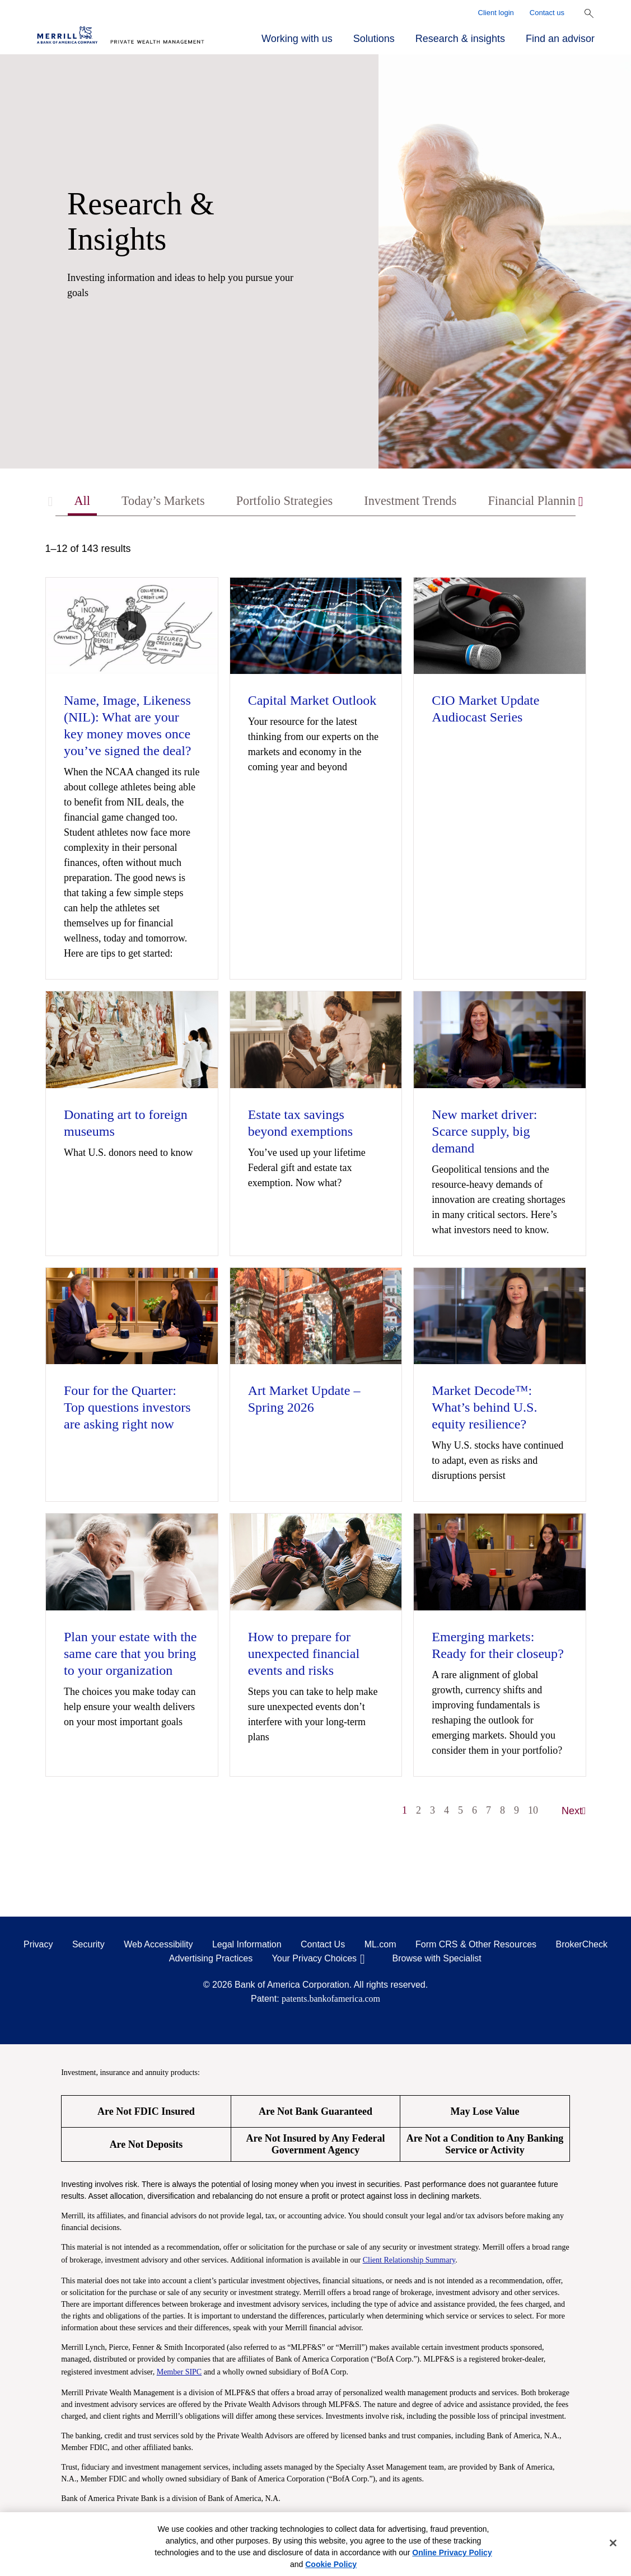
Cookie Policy (331, 2564)
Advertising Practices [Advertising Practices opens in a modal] (211, 1960)
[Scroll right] (581, 501)
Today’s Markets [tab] (167, 501)
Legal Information (247, 1946)
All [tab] (83, 501)
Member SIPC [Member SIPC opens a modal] (179, 2373)
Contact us (547, 12)
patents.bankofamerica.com (331, 2000)
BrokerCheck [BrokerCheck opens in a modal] (581, 1946)
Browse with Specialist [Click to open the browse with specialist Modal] (437, 1960)
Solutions (374, 38)
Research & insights (460, 38)
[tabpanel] (315, 1186)
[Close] (613, 2543)
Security (88, 1946)
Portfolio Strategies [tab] (296, 501)
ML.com (380, 1946)
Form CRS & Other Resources (475, 1946)
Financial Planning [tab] (560, 501)
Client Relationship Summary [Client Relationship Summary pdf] (409, 2261)
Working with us (297, 38)
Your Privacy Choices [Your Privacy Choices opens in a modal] (314, 1960)
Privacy (38, 1946)
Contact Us (323, 1946)
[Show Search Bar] (589, 13)
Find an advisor (560, 38)
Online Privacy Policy (452, 2552)
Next (574, 1812)
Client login (496, 12)
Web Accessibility (158, 1946)
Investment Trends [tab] (429, 501)
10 (533, 1812)
